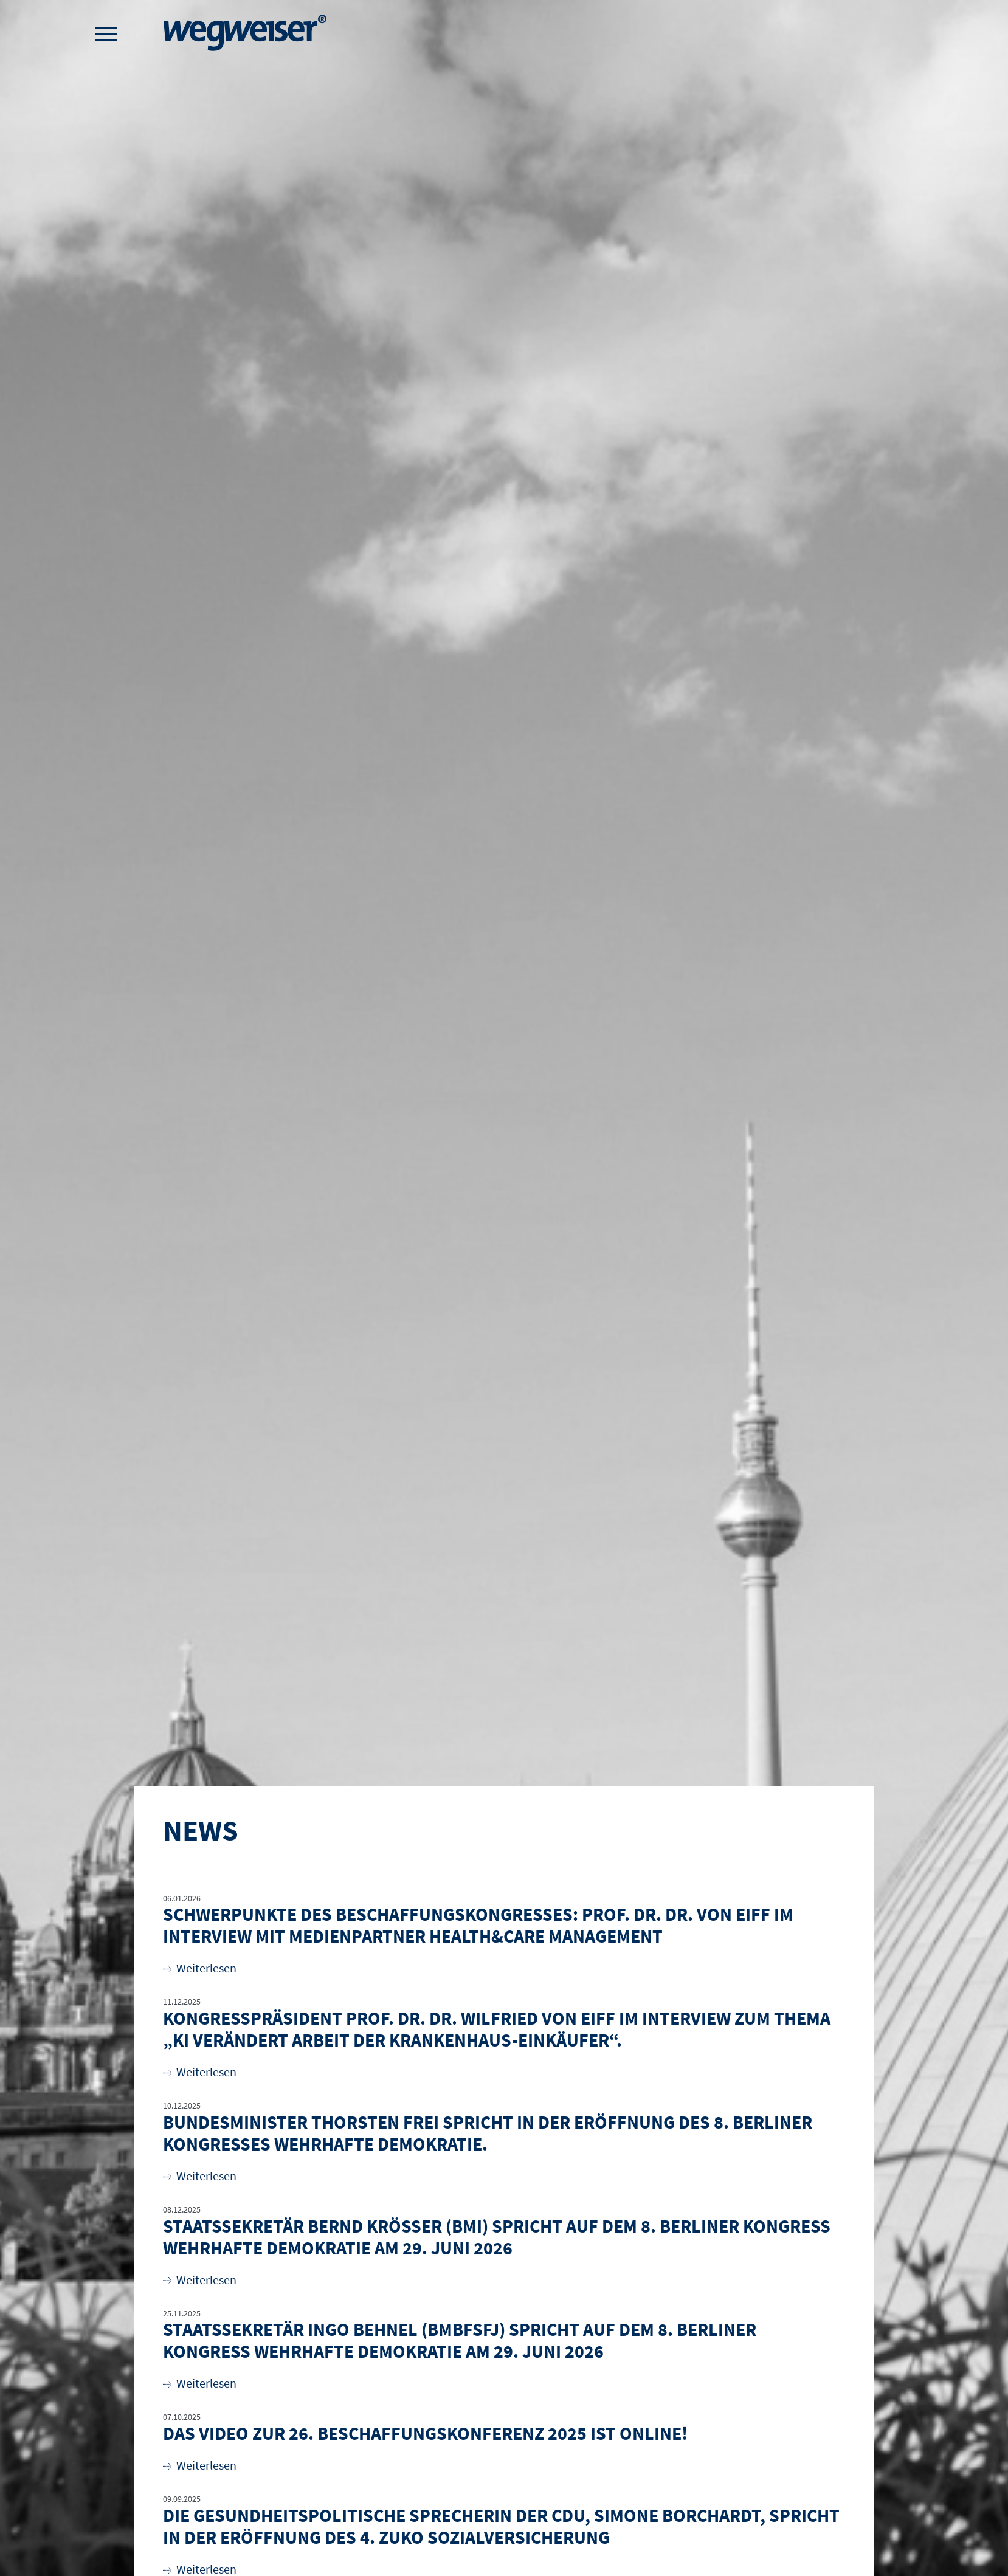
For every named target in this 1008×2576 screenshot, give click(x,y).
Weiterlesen (199, 1967)
